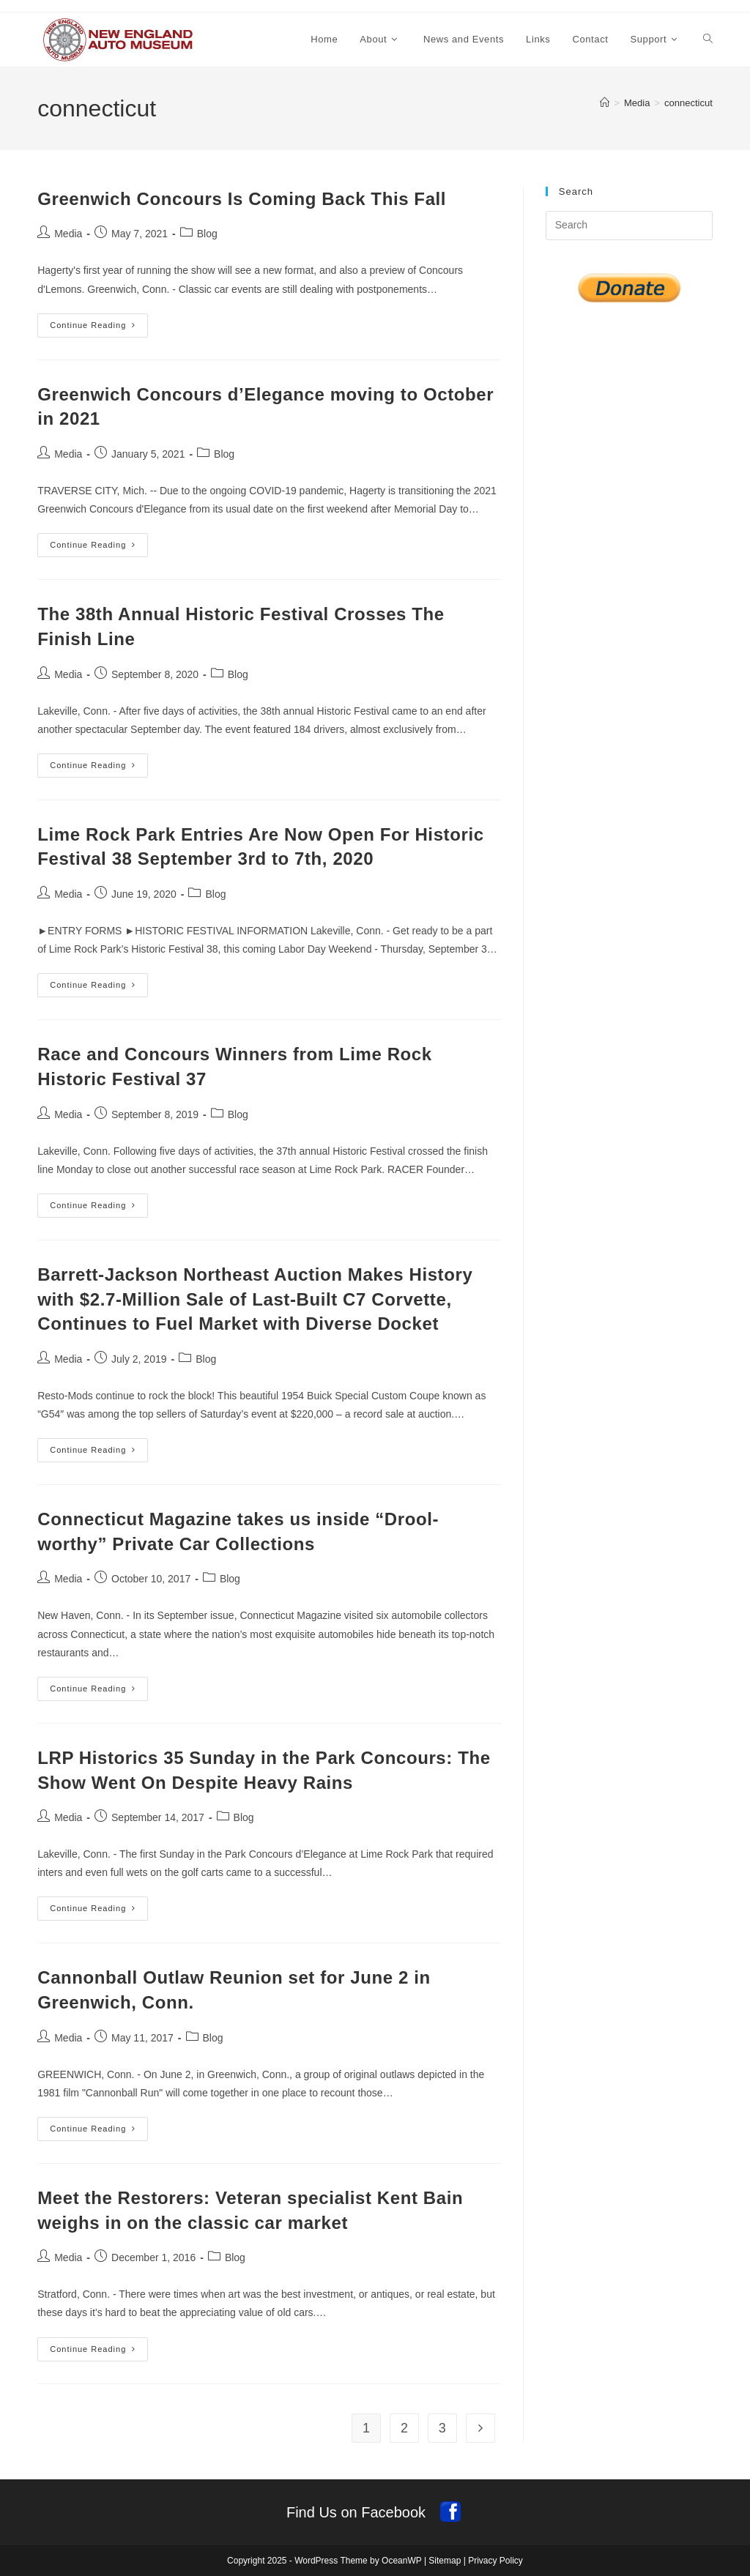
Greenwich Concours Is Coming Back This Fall (241, 199)
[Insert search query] (629, 225)
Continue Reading (99, 329)
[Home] (604, 102)
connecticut (688, 102)
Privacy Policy (495, 2560)
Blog (207, 233)
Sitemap (444, 2560)
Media (68, 233)
